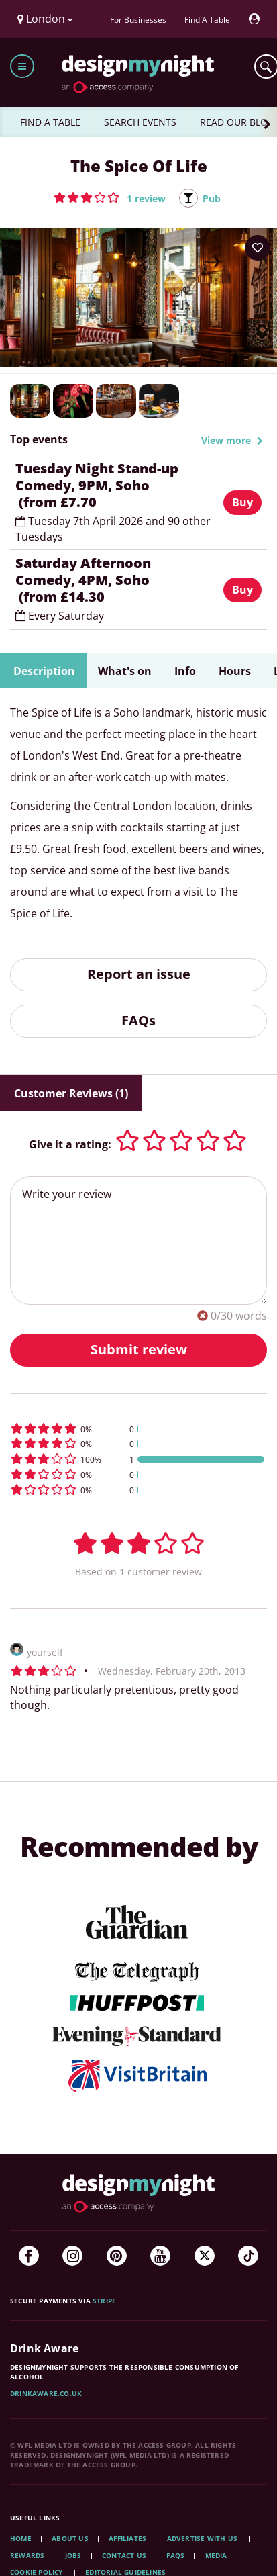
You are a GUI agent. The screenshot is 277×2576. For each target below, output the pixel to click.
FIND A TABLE (50, 122)
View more (232, 440)
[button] (109, 197)
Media (216, 2555)
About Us (70, 2538)
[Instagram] (72, 2256)
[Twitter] (205, 2256)
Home (21, 2538)
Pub (212, 198)
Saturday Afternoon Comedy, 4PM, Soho (114, 579)
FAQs (138, 1020)
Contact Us (124, 2555)
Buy (242, 502)
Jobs (73, 2555)
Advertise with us (202, 2538)
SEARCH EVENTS (140, 122)
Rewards (27, 2555)
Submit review (139, 1349)
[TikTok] (248, 2256)
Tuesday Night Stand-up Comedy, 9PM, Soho (114, 484)
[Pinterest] (117, 2256)
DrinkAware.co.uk (46, 2393)
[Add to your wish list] (257, 248)
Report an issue (138, 974)
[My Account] (257, 19)
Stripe (104, 2300)
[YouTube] (160, 2256)
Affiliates (127, 2538)
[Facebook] (29, 2256)
